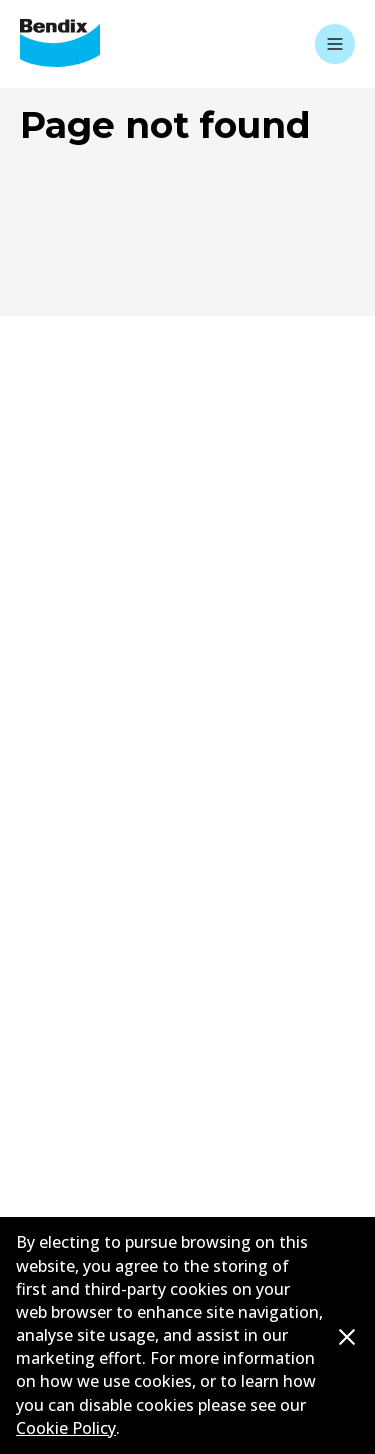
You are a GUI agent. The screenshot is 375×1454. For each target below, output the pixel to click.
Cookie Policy (66, 1428)
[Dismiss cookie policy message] (347, 1336)
